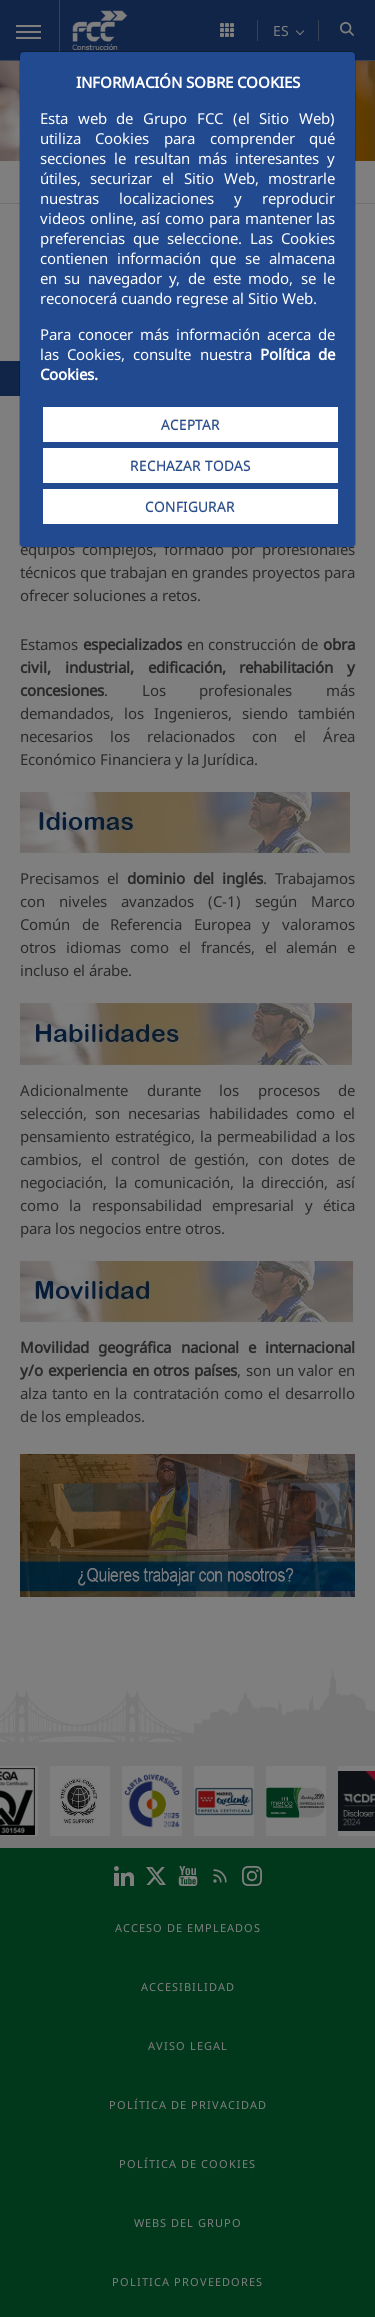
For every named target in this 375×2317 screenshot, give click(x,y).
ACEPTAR (190, 424)
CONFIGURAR (190, 506)
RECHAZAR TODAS (190, 465)
